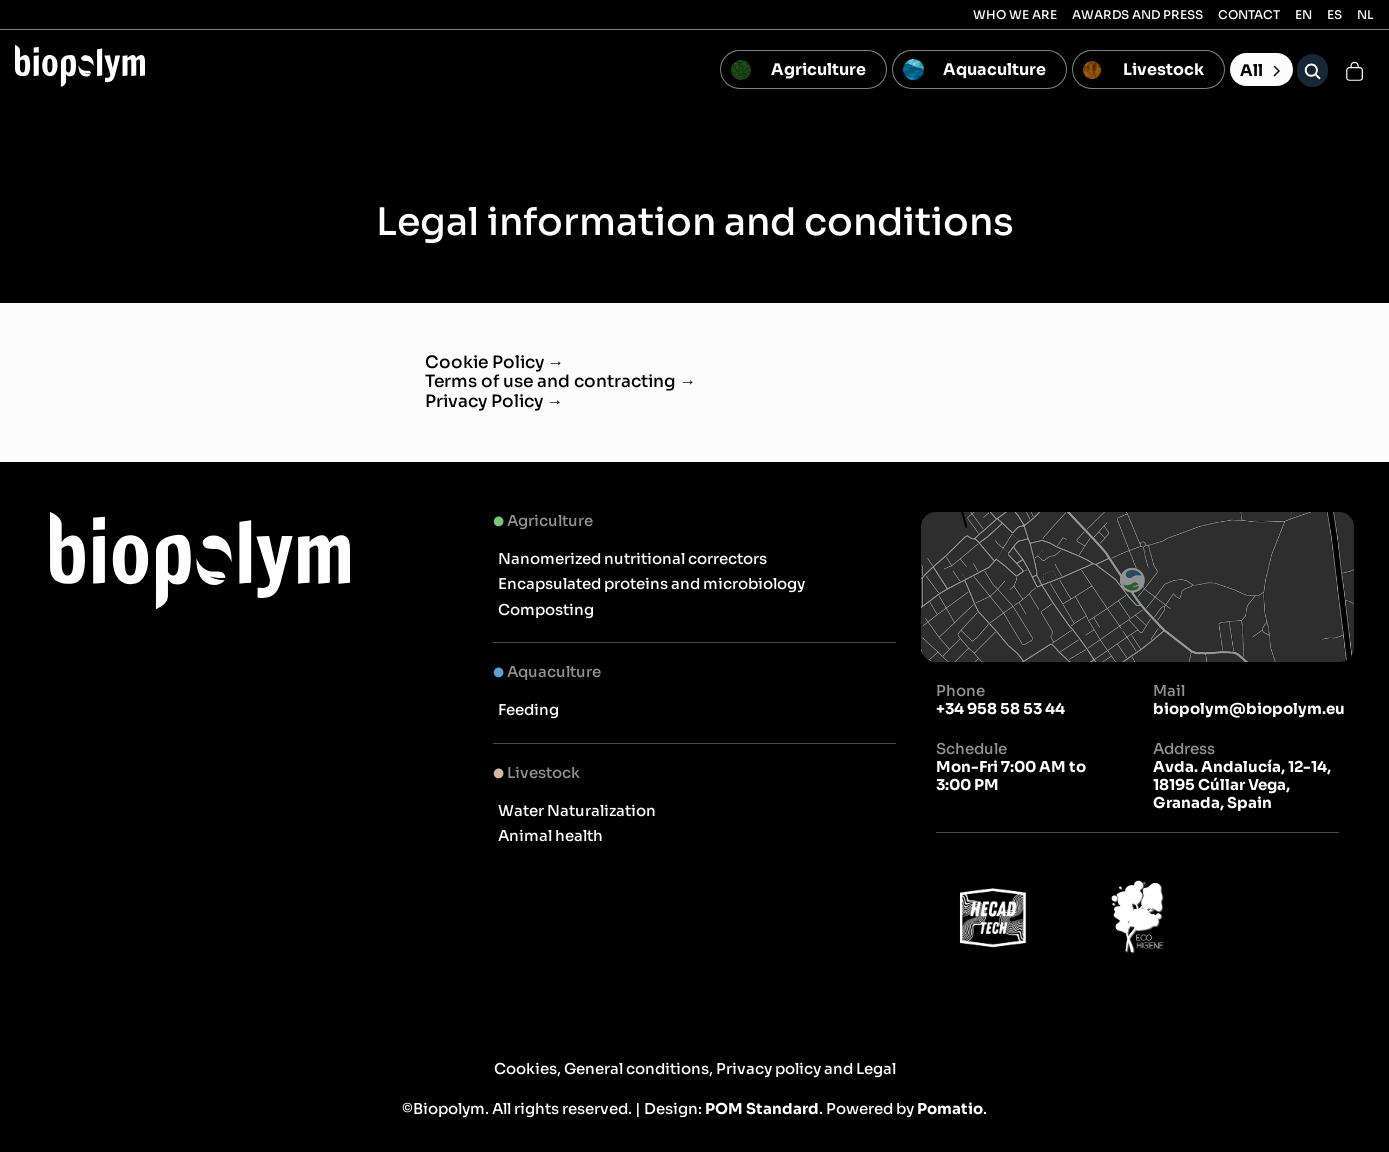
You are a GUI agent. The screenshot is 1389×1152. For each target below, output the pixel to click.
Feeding (528, 709)
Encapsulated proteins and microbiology (651, 583)
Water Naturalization (577, 810)
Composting (546, 609)
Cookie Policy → (495, 362)
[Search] (1312, 70)
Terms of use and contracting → (561, 381)
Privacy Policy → (494, 401)
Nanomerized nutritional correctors (632, 558)
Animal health (550, 835)
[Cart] (1354, 70)
